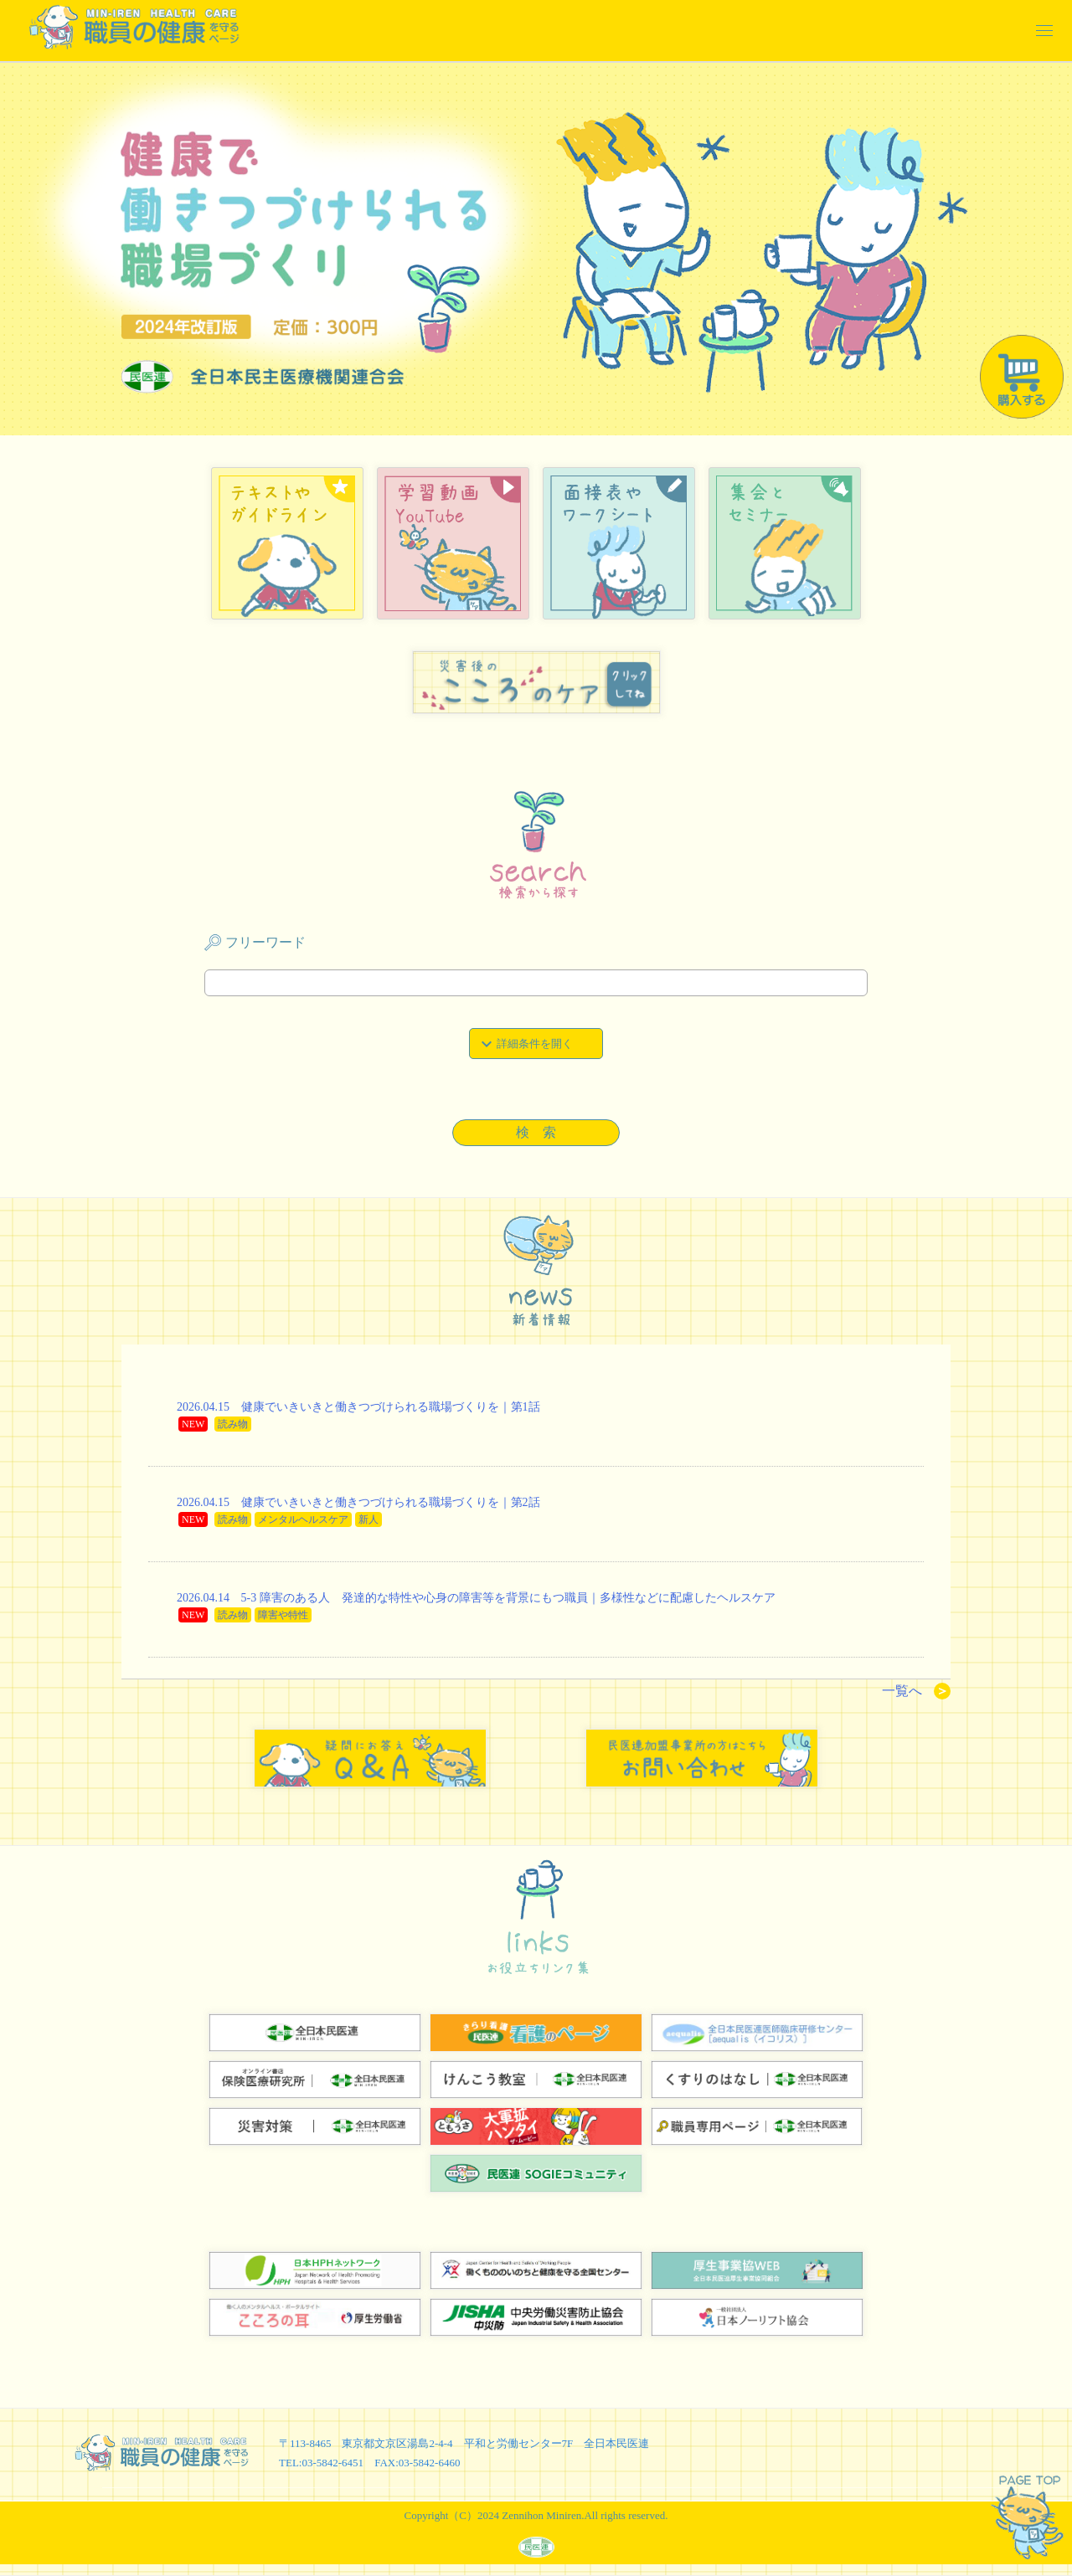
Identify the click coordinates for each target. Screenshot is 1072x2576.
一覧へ (916, 1691)
